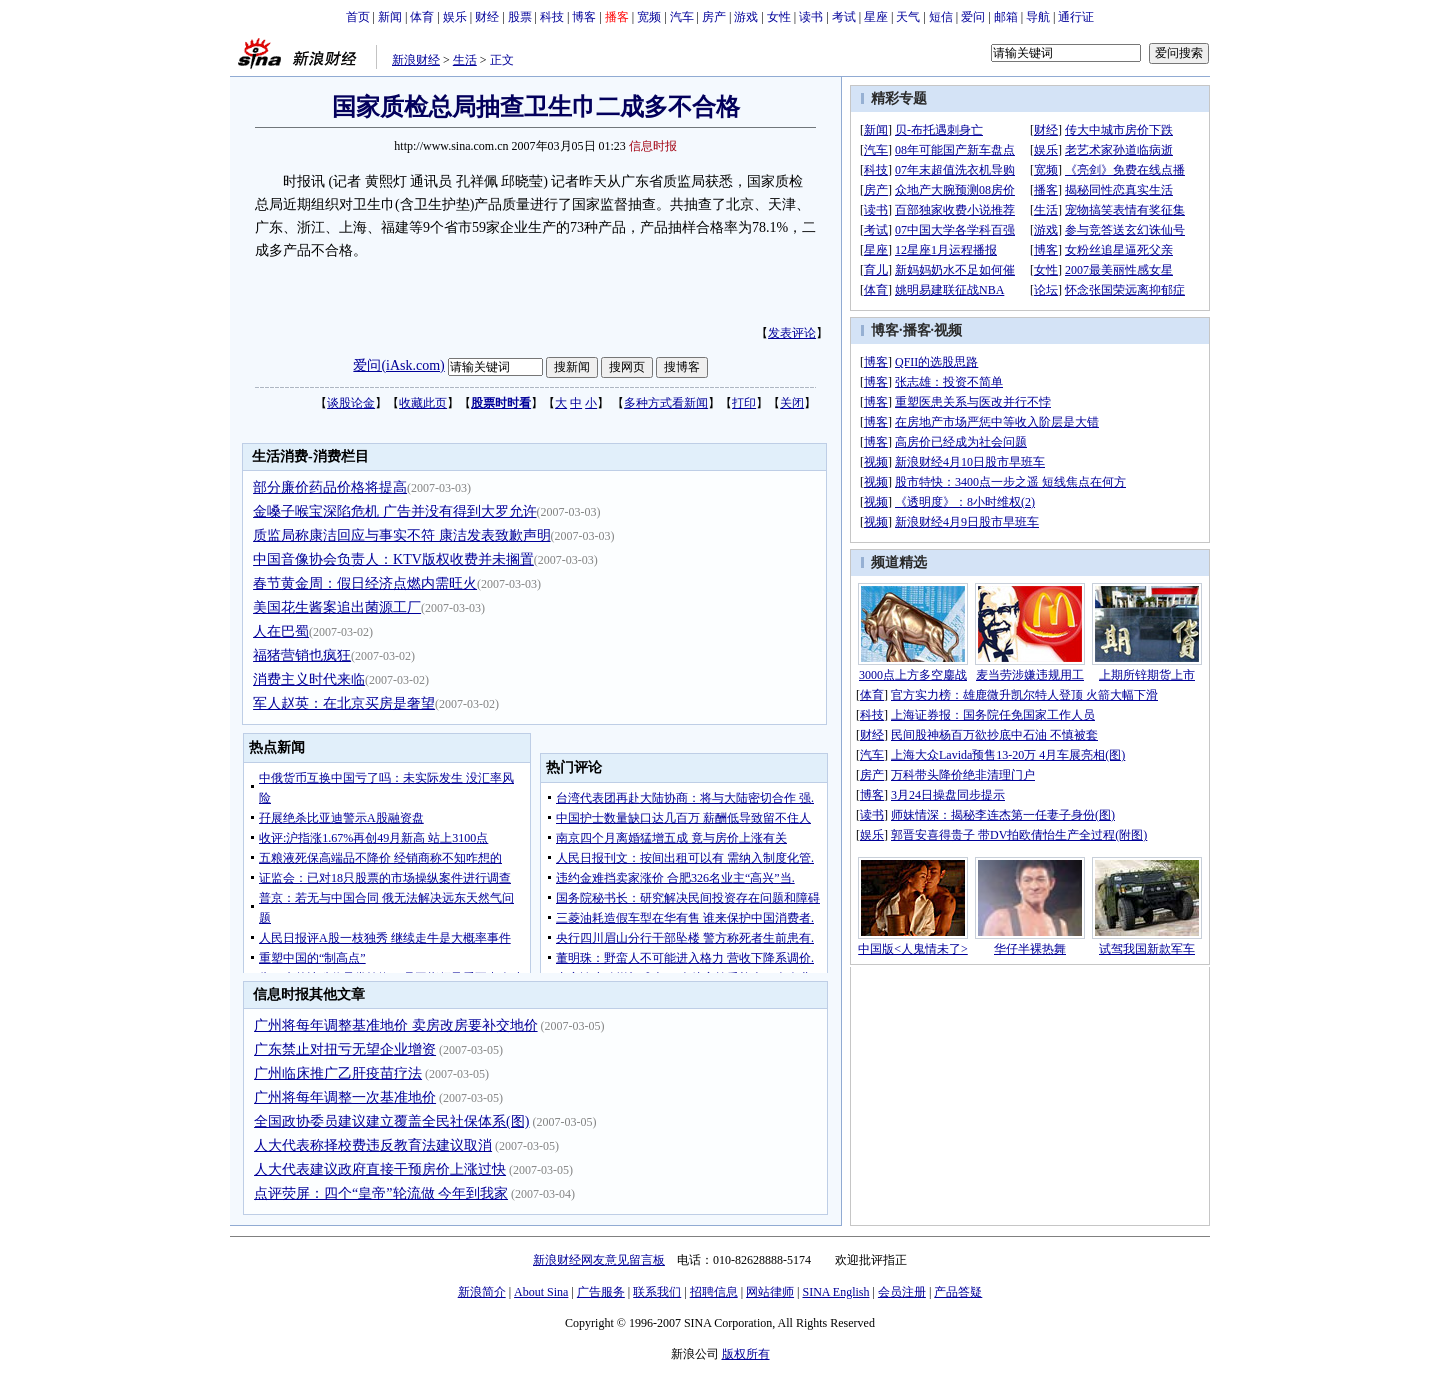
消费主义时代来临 (309, 679)
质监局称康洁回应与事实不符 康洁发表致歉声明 (402, 535)
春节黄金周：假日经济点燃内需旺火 (365, 583)
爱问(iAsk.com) (398, 365)
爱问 (973, 17)
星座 (876, 17)
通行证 (1076, 17)
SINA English (835, 1292)
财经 (487, 17)
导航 (1038, 17)
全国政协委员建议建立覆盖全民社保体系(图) (391, 1121)
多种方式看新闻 (666, 403)
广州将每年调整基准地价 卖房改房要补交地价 (396, 1025)
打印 (744, 403)
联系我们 (657, 1292)
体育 (422, 17)
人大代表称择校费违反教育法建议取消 (373, 1145)
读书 (811, 17)
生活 (465, 60)
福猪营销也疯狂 (302, 655)
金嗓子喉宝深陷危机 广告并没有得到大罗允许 (395, 511)
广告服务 (601, 1292)
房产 (714, 17)
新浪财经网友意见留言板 (599, 1260)
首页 (358, 17)
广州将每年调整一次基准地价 (345, 1097)
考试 (844, 17)
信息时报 (653, 146)
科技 (552, 17)
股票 (520, 17)
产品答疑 (958, 1292)
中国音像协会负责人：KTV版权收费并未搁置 (393, 559)
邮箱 (1006, 17)
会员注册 (902, 1292)
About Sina (541, 1292)
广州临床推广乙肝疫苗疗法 (338, 1073)
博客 (584, 17)
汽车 (682, 17)
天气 (908, 17)
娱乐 (455, 17)
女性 (779, 17)
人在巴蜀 (281, 631)
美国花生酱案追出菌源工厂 (337, 607)
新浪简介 (482, 1292)
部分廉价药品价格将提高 (330, 487)
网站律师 (770, 1292)
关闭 (792, 403)
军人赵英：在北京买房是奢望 (344, 703)
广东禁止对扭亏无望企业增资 (345, 1049)
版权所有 (746, 1354)
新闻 (390, 17)
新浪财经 (416, 60)
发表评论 (792, 333)
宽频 (649, 17)
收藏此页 (423, 403)
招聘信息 (714, 1292)
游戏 (746, 17)
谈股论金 (351, 403)
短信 (941, 17)
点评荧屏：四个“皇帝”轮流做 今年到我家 (381, 1193)
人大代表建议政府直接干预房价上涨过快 (380, 1169)
